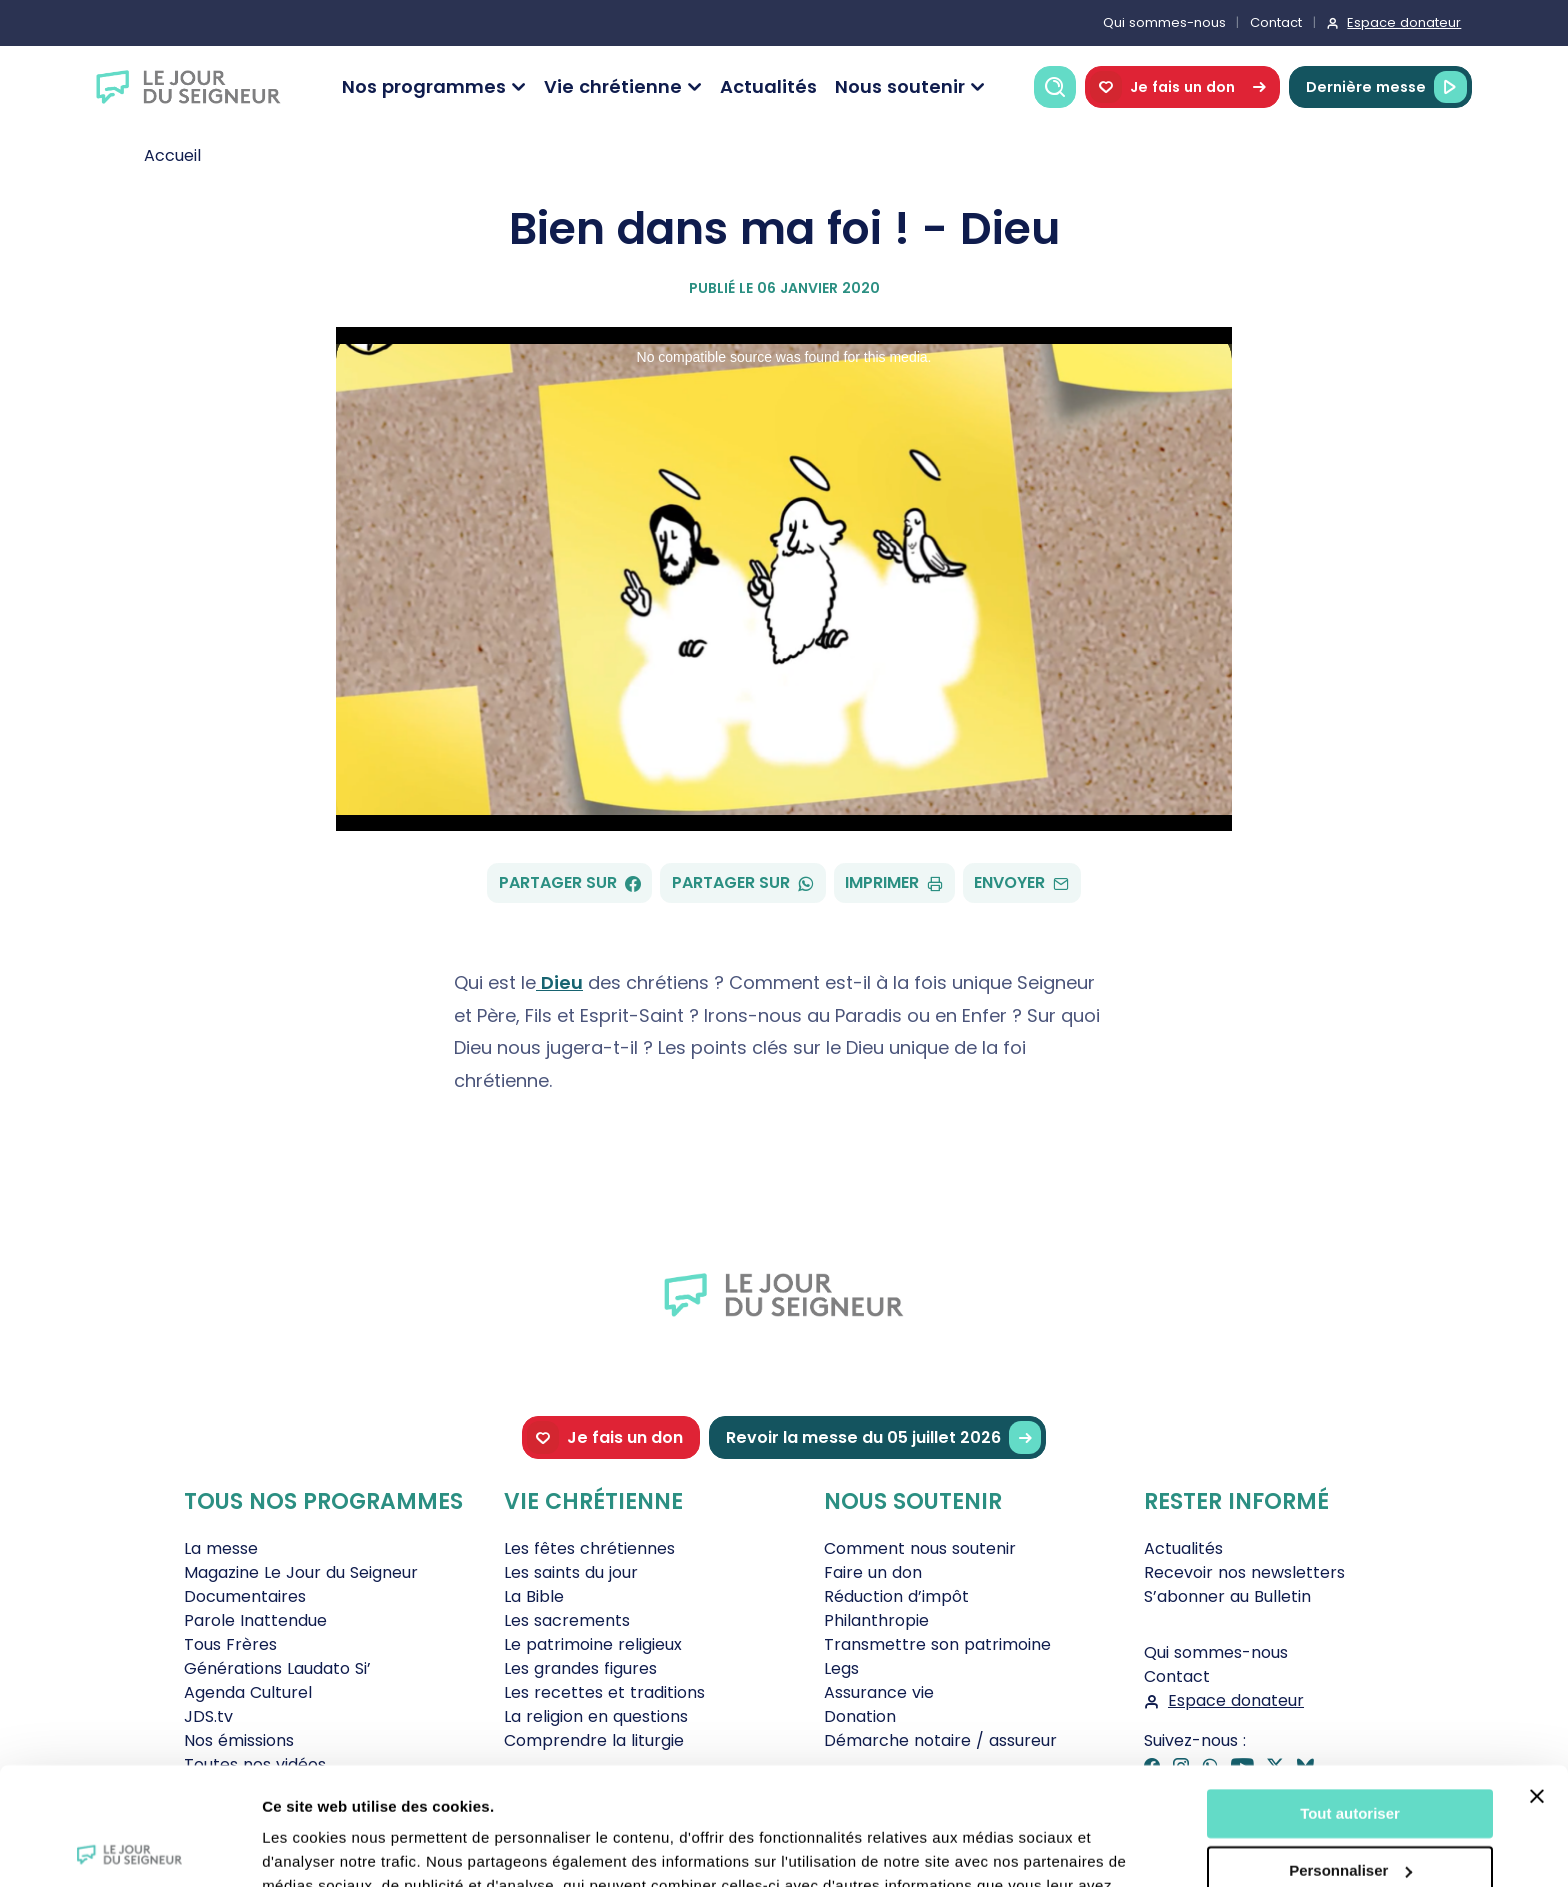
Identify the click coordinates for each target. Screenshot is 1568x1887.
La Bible (534, 1596)
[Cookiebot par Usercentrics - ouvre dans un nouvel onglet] (129, 1848)
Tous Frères (230, 1644)
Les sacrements (567, 1620)
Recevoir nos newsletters (1244, 1572)
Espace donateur (1404, 22)
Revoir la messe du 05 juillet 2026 (883, 1437)
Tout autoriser (1350, 1696)
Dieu (559, 982)
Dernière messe (1386, 87)
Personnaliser (1350, 1752)
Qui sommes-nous (1164, 22)
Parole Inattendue (255, 1620)
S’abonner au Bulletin (1227, 1596)
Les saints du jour (571, 1572)
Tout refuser (1350, 1809)
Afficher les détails (329, 1847)
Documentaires (245, 1596)
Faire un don (873, 1572)
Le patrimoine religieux (593, 1644)
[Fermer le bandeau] (1537, 1679)
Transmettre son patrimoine (937, 1644)
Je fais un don (1182, 87)
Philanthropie (876, 1620)
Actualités (768, 86)
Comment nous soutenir (920, 1548)
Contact (1276, 22)
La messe (221, 1548)
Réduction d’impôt (896, 1596)
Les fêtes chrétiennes (589, 1548)
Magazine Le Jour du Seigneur (301, 1572)
